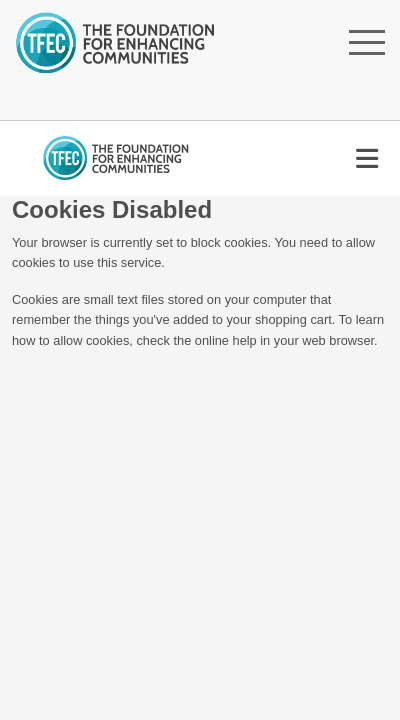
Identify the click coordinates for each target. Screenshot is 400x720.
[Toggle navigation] (367, 159)
